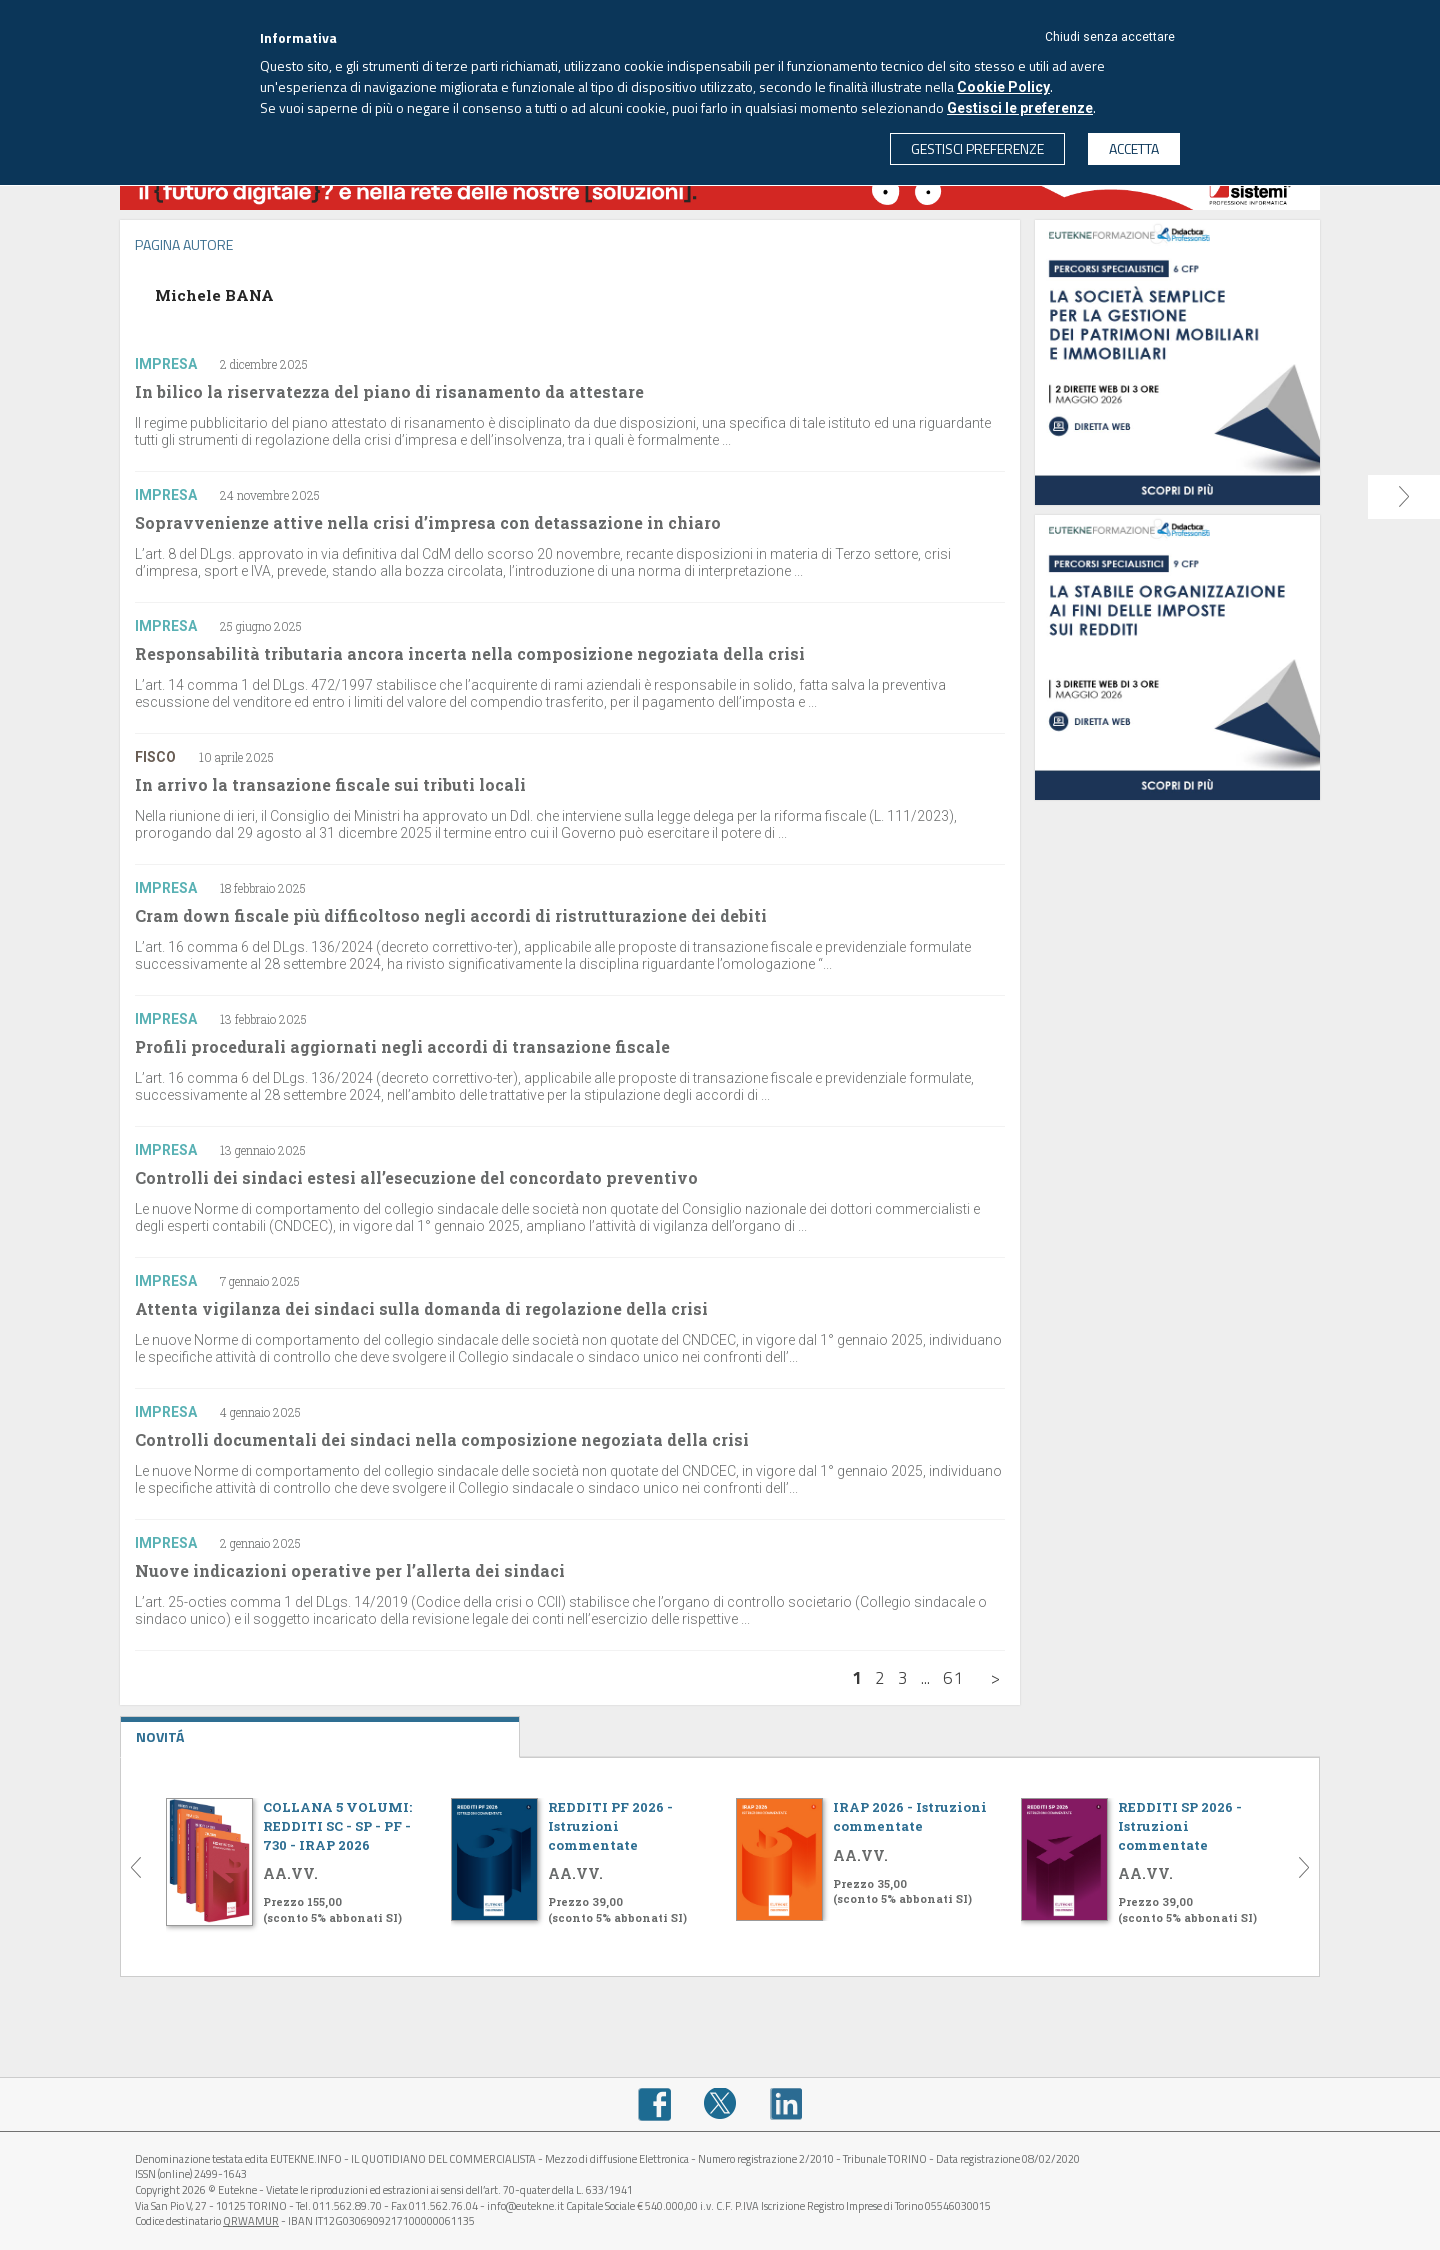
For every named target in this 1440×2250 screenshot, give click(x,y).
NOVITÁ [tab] (320, 1732)
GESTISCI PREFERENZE (977, 148)
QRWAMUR (251, 2221)
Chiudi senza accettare (1110, 37)
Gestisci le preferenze (1020, 108)
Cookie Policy (1003, 87)
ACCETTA (1134, 148)
